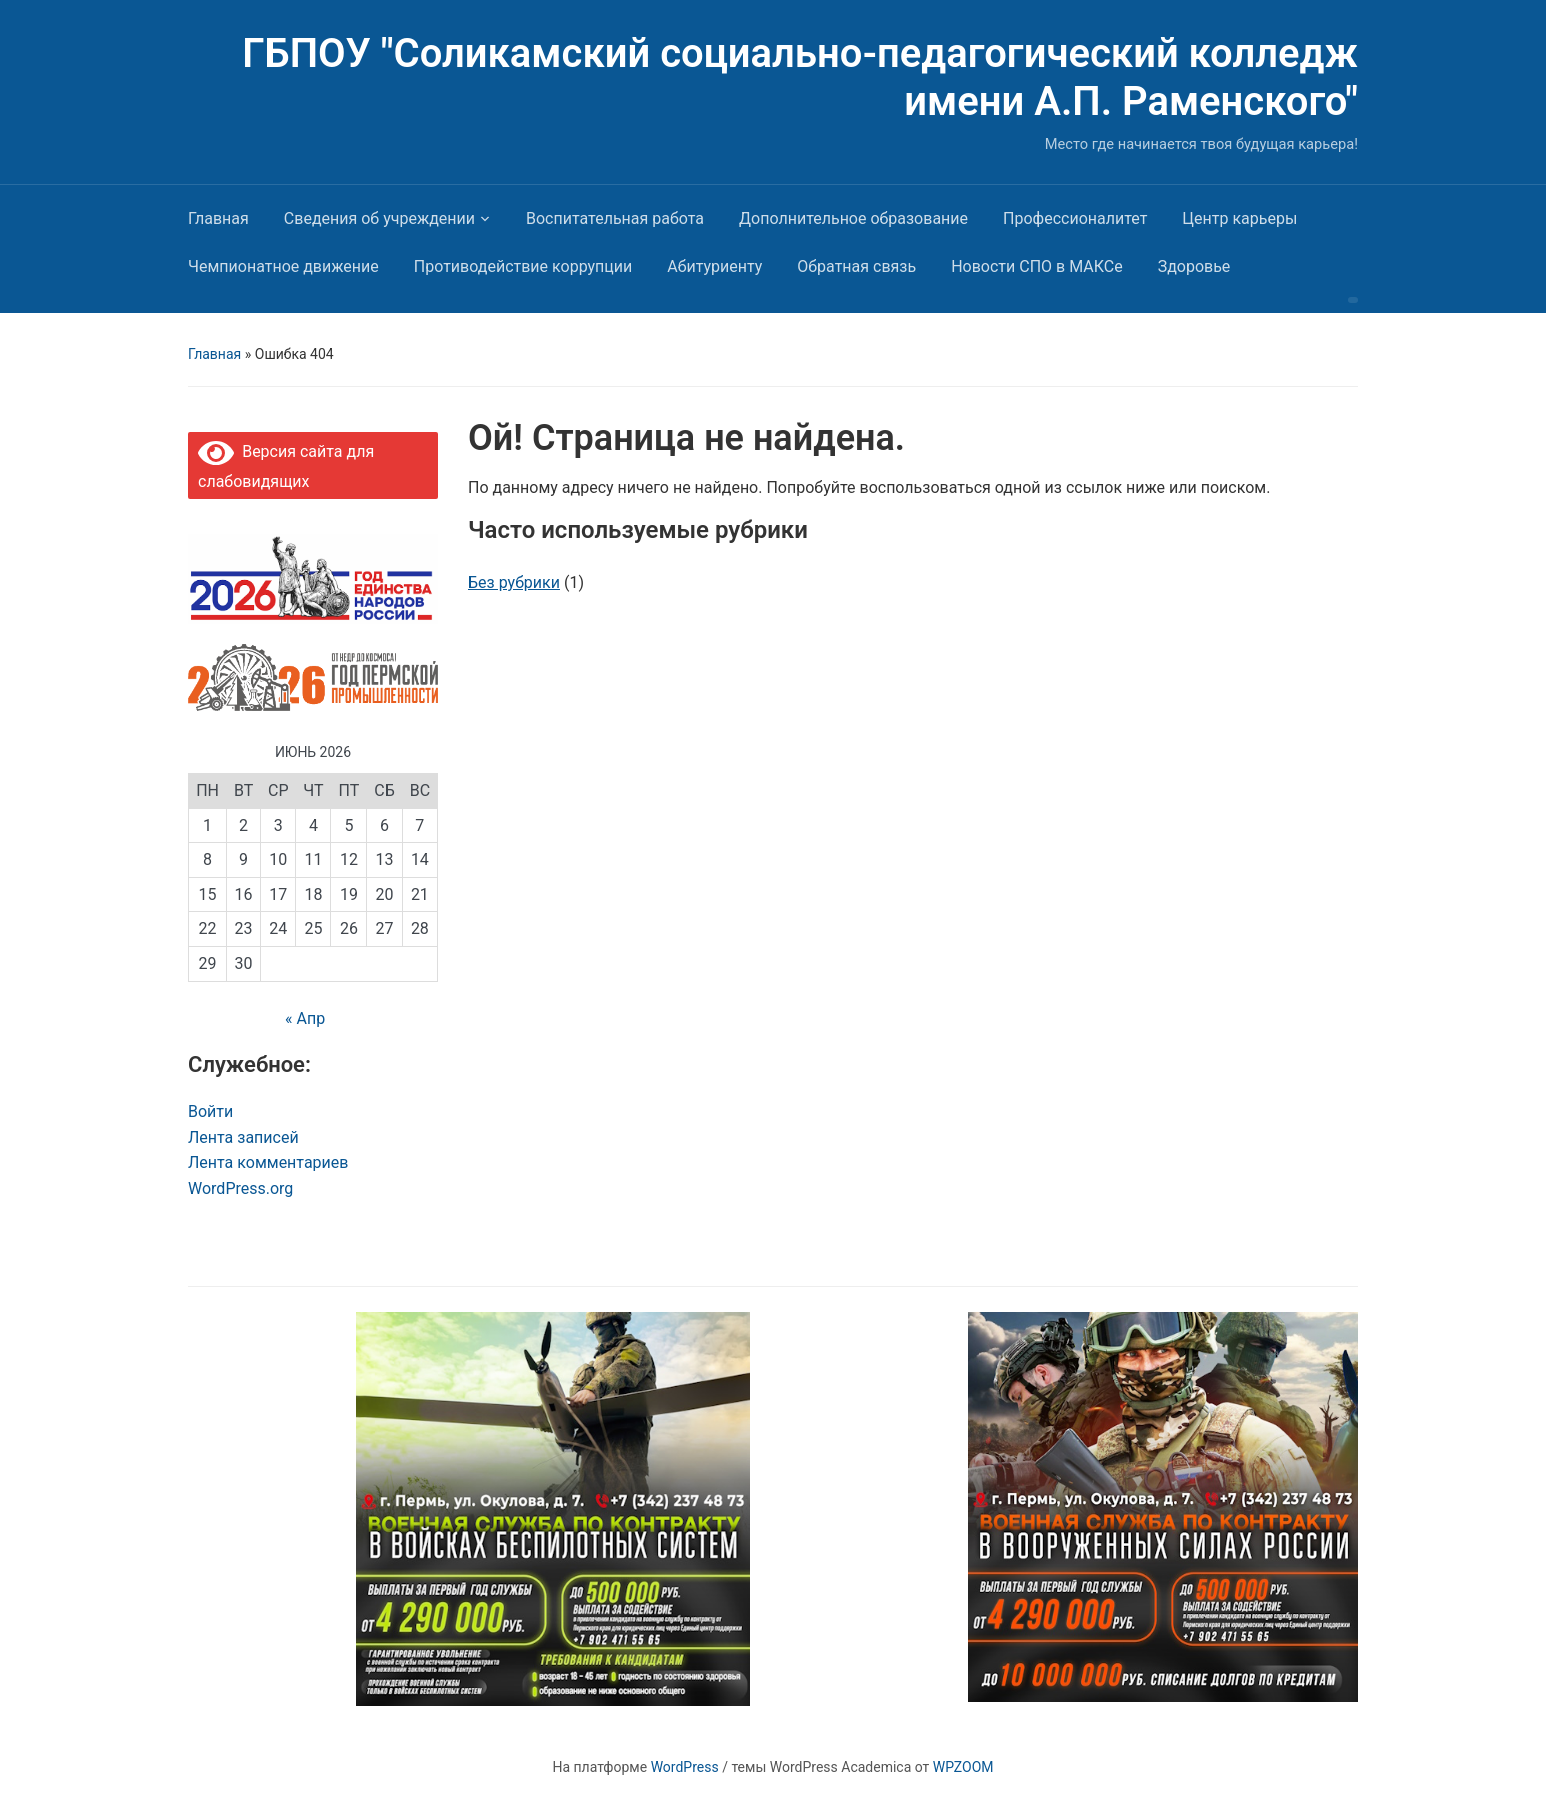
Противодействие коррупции (523, 266)
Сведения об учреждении (379, 218)
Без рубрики (514, 582)
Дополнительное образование (853, 218)
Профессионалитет (1075, 218)
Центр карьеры (1239, 218)
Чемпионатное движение (283, 266)
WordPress (685, 1767)
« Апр (305, 1018)
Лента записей (243, 1137)
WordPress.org (240, 1188)
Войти (210, 1111)
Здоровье (1194, 266)
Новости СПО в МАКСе (1037, 266)
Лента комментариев (268, 1162)
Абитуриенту (714, 266)
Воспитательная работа (615, 218)
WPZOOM (963, 1767)
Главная (218, 218)
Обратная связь (856, 266)
